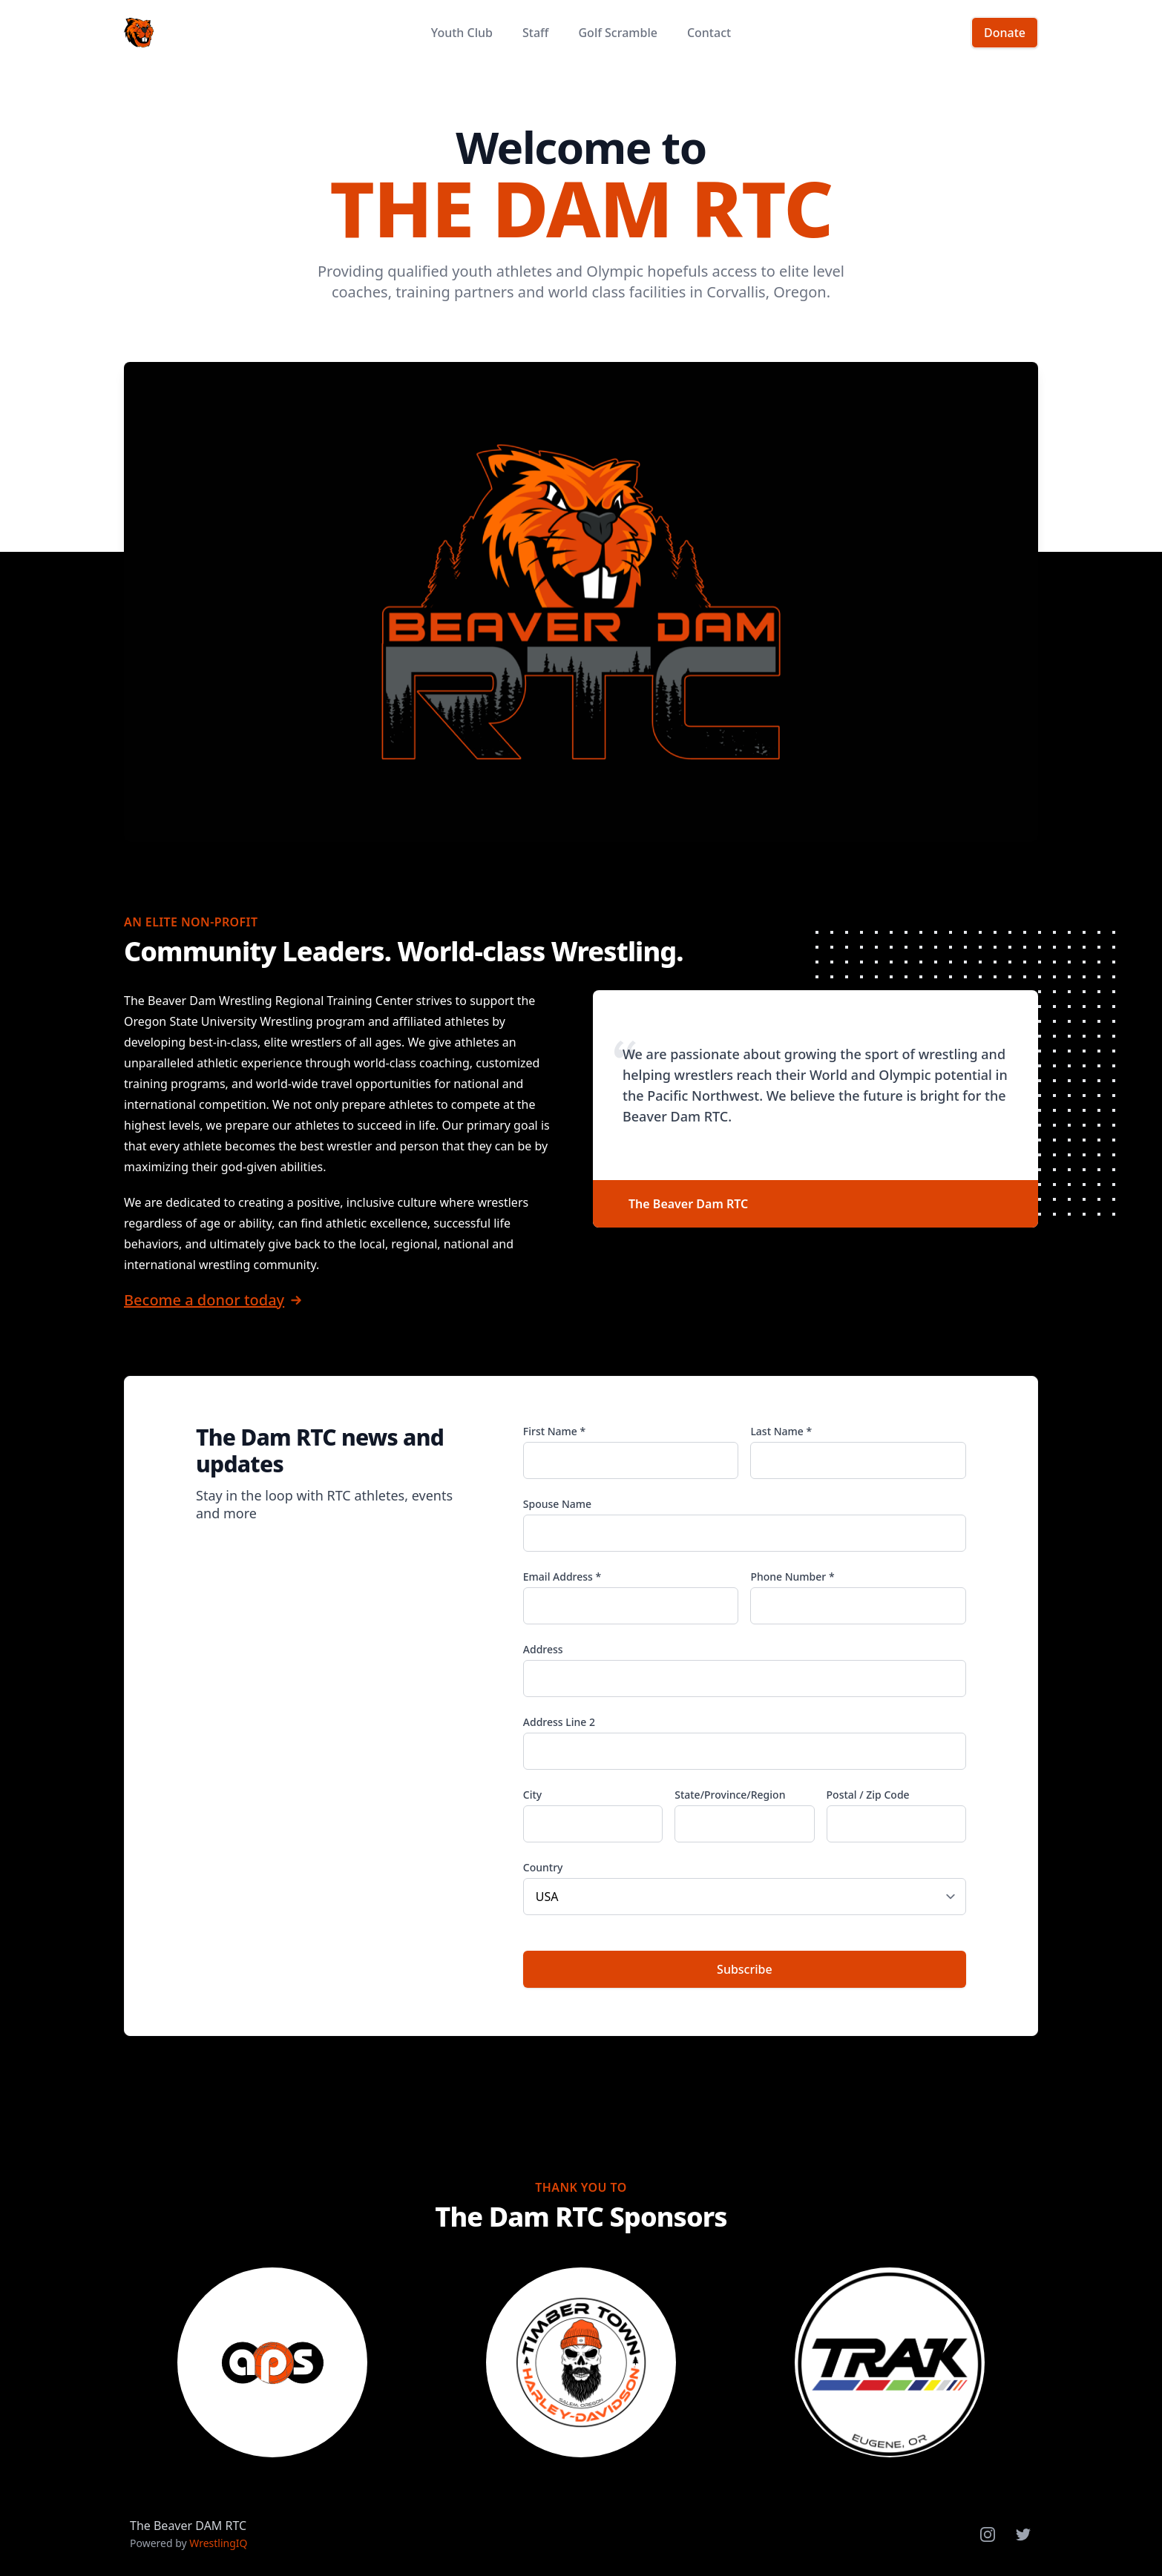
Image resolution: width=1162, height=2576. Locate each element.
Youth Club (462, 32)
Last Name (781, 1431)
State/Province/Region (729, 1795)
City (532, 1795)
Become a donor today (204, 1300)
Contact (709, 32)
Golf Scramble (617, 32)
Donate (1004, 32)
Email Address (562, 1576)
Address (543, 1649)
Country (543, 1867)
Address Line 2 (559, 1722)
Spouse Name (557, 1504)
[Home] (139, 32)
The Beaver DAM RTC (188, 2525)
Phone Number (792, 1576)
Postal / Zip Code (868, 1795)
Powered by (189, 2543)
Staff (535, 32)
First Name (554, 1431)
